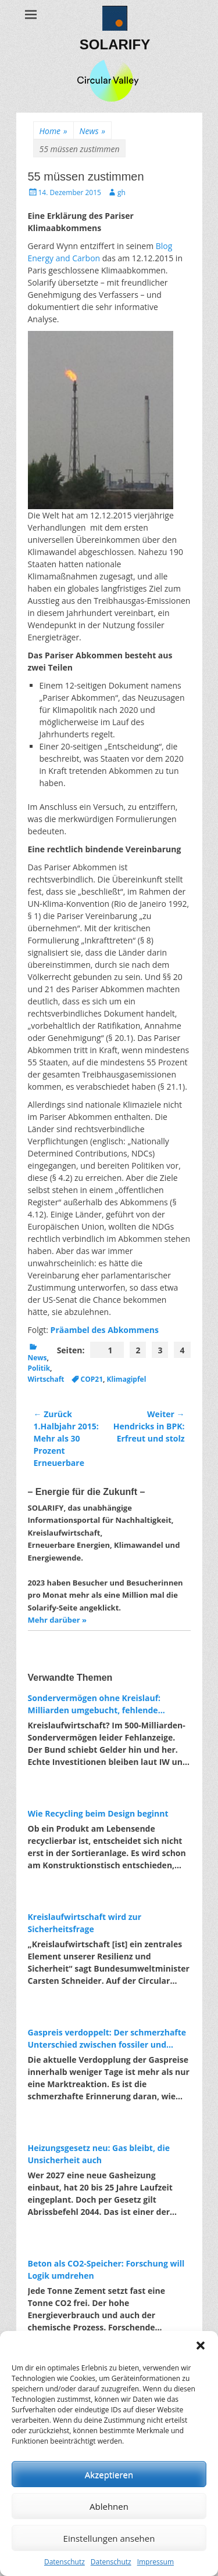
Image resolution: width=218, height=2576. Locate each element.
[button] (200, 2345)
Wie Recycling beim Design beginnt (98, 1813)
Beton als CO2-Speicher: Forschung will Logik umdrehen (106, 2269)
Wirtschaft (46, 1379)
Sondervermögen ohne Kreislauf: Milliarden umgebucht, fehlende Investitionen (94, 1704)
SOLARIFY (115, 44)
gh (121, 192)
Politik (39, 1368)
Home (53, 131)
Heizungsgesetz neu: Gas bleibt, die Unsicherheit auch (99, 2154)
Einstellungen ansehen (109, 2538)
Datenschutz (64, 2562)
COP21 (92, 1379)
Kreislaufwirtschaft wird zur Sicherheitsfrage (85, 1922)
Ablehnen (109, 2506)
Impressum (155, 2562)
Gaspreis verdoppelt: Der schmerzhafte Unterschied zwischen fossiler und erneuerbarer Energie (107, 2039)
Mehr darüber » (57, 1620)
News (92, 131)
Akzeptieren (109, 2474)
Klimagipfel (126, 1379)
